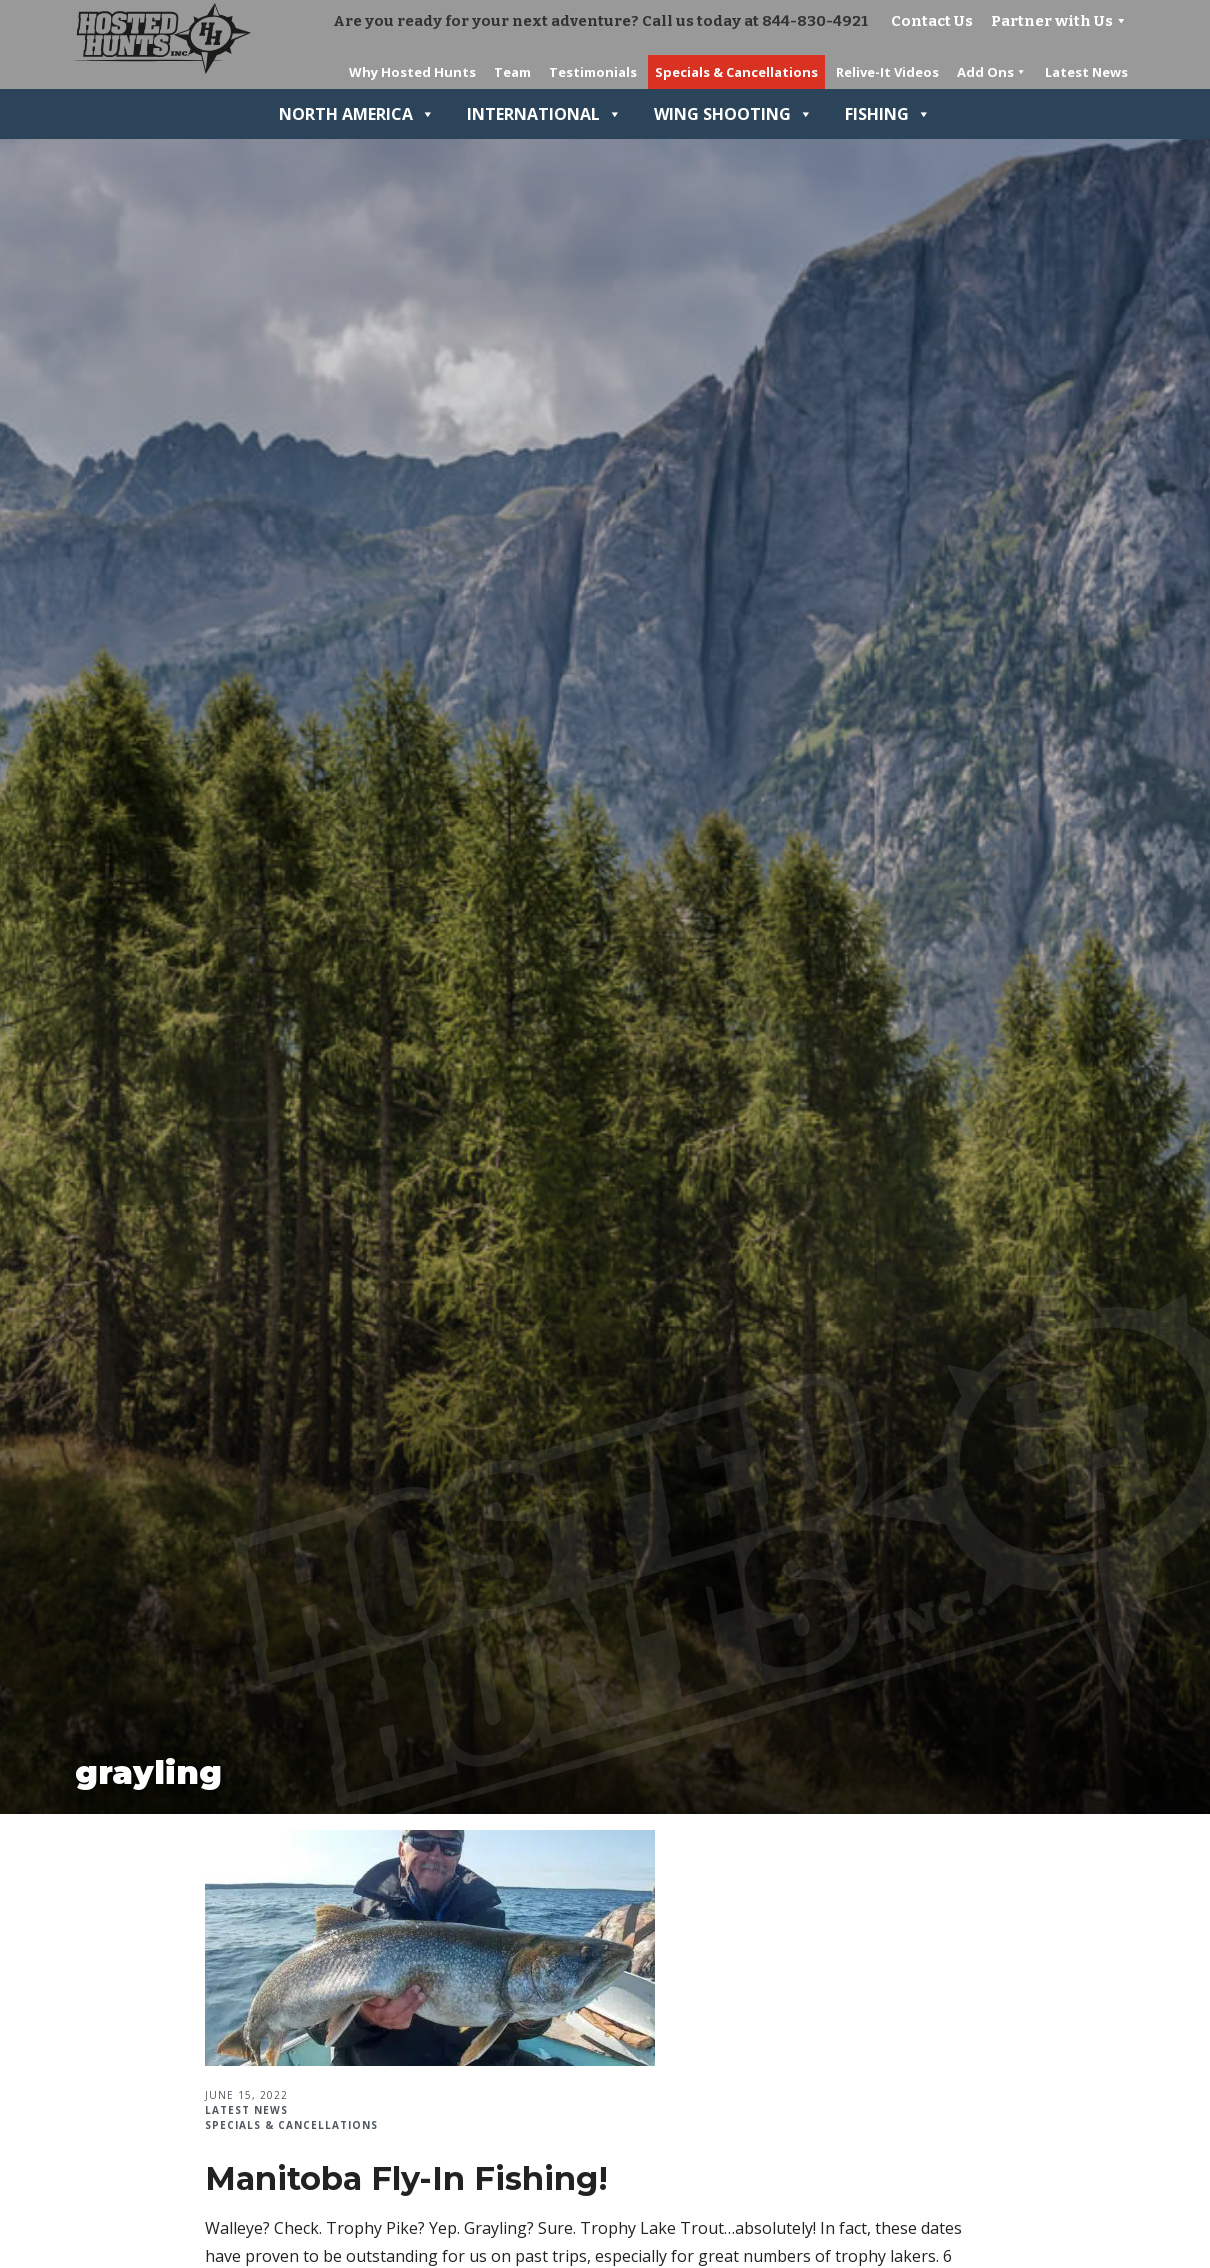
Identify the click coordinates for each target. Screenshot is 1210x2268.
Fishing (888, 114)
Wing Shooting (733, 114)
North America (357, 114)
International (544, 114)
